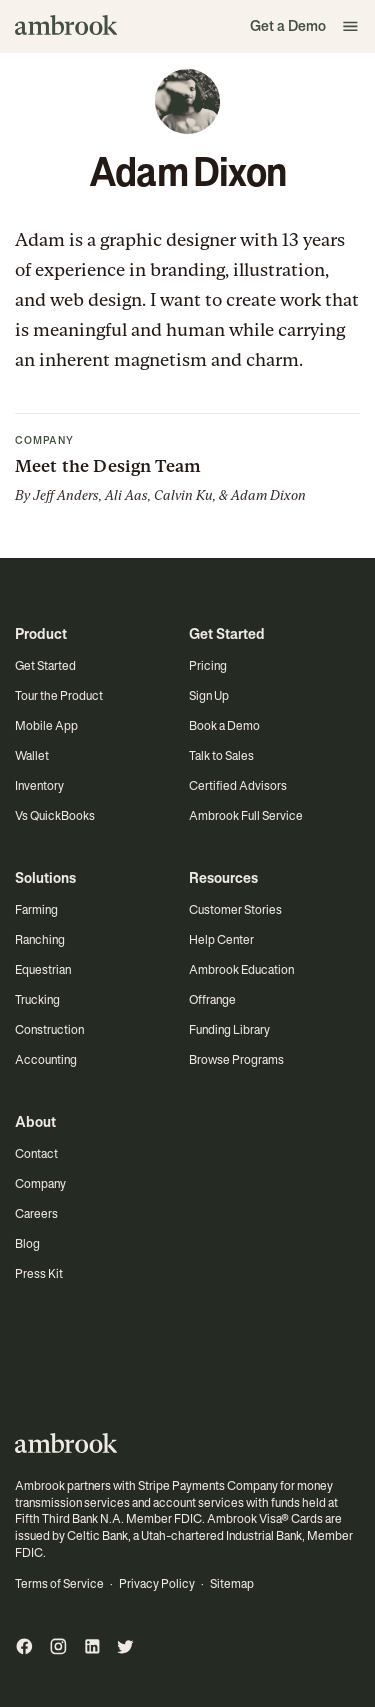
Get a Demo (288, 26)
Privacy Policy (157, 1584)
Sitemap (232, 1584)
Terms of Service (59, 1584)
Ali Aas (126, 495)
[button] (351, 26)
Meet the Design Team (108, 466)
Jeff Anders (66, 495)
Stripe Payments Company (208, 1486)
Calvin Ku (183, 495)
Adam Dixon (268, 495)
